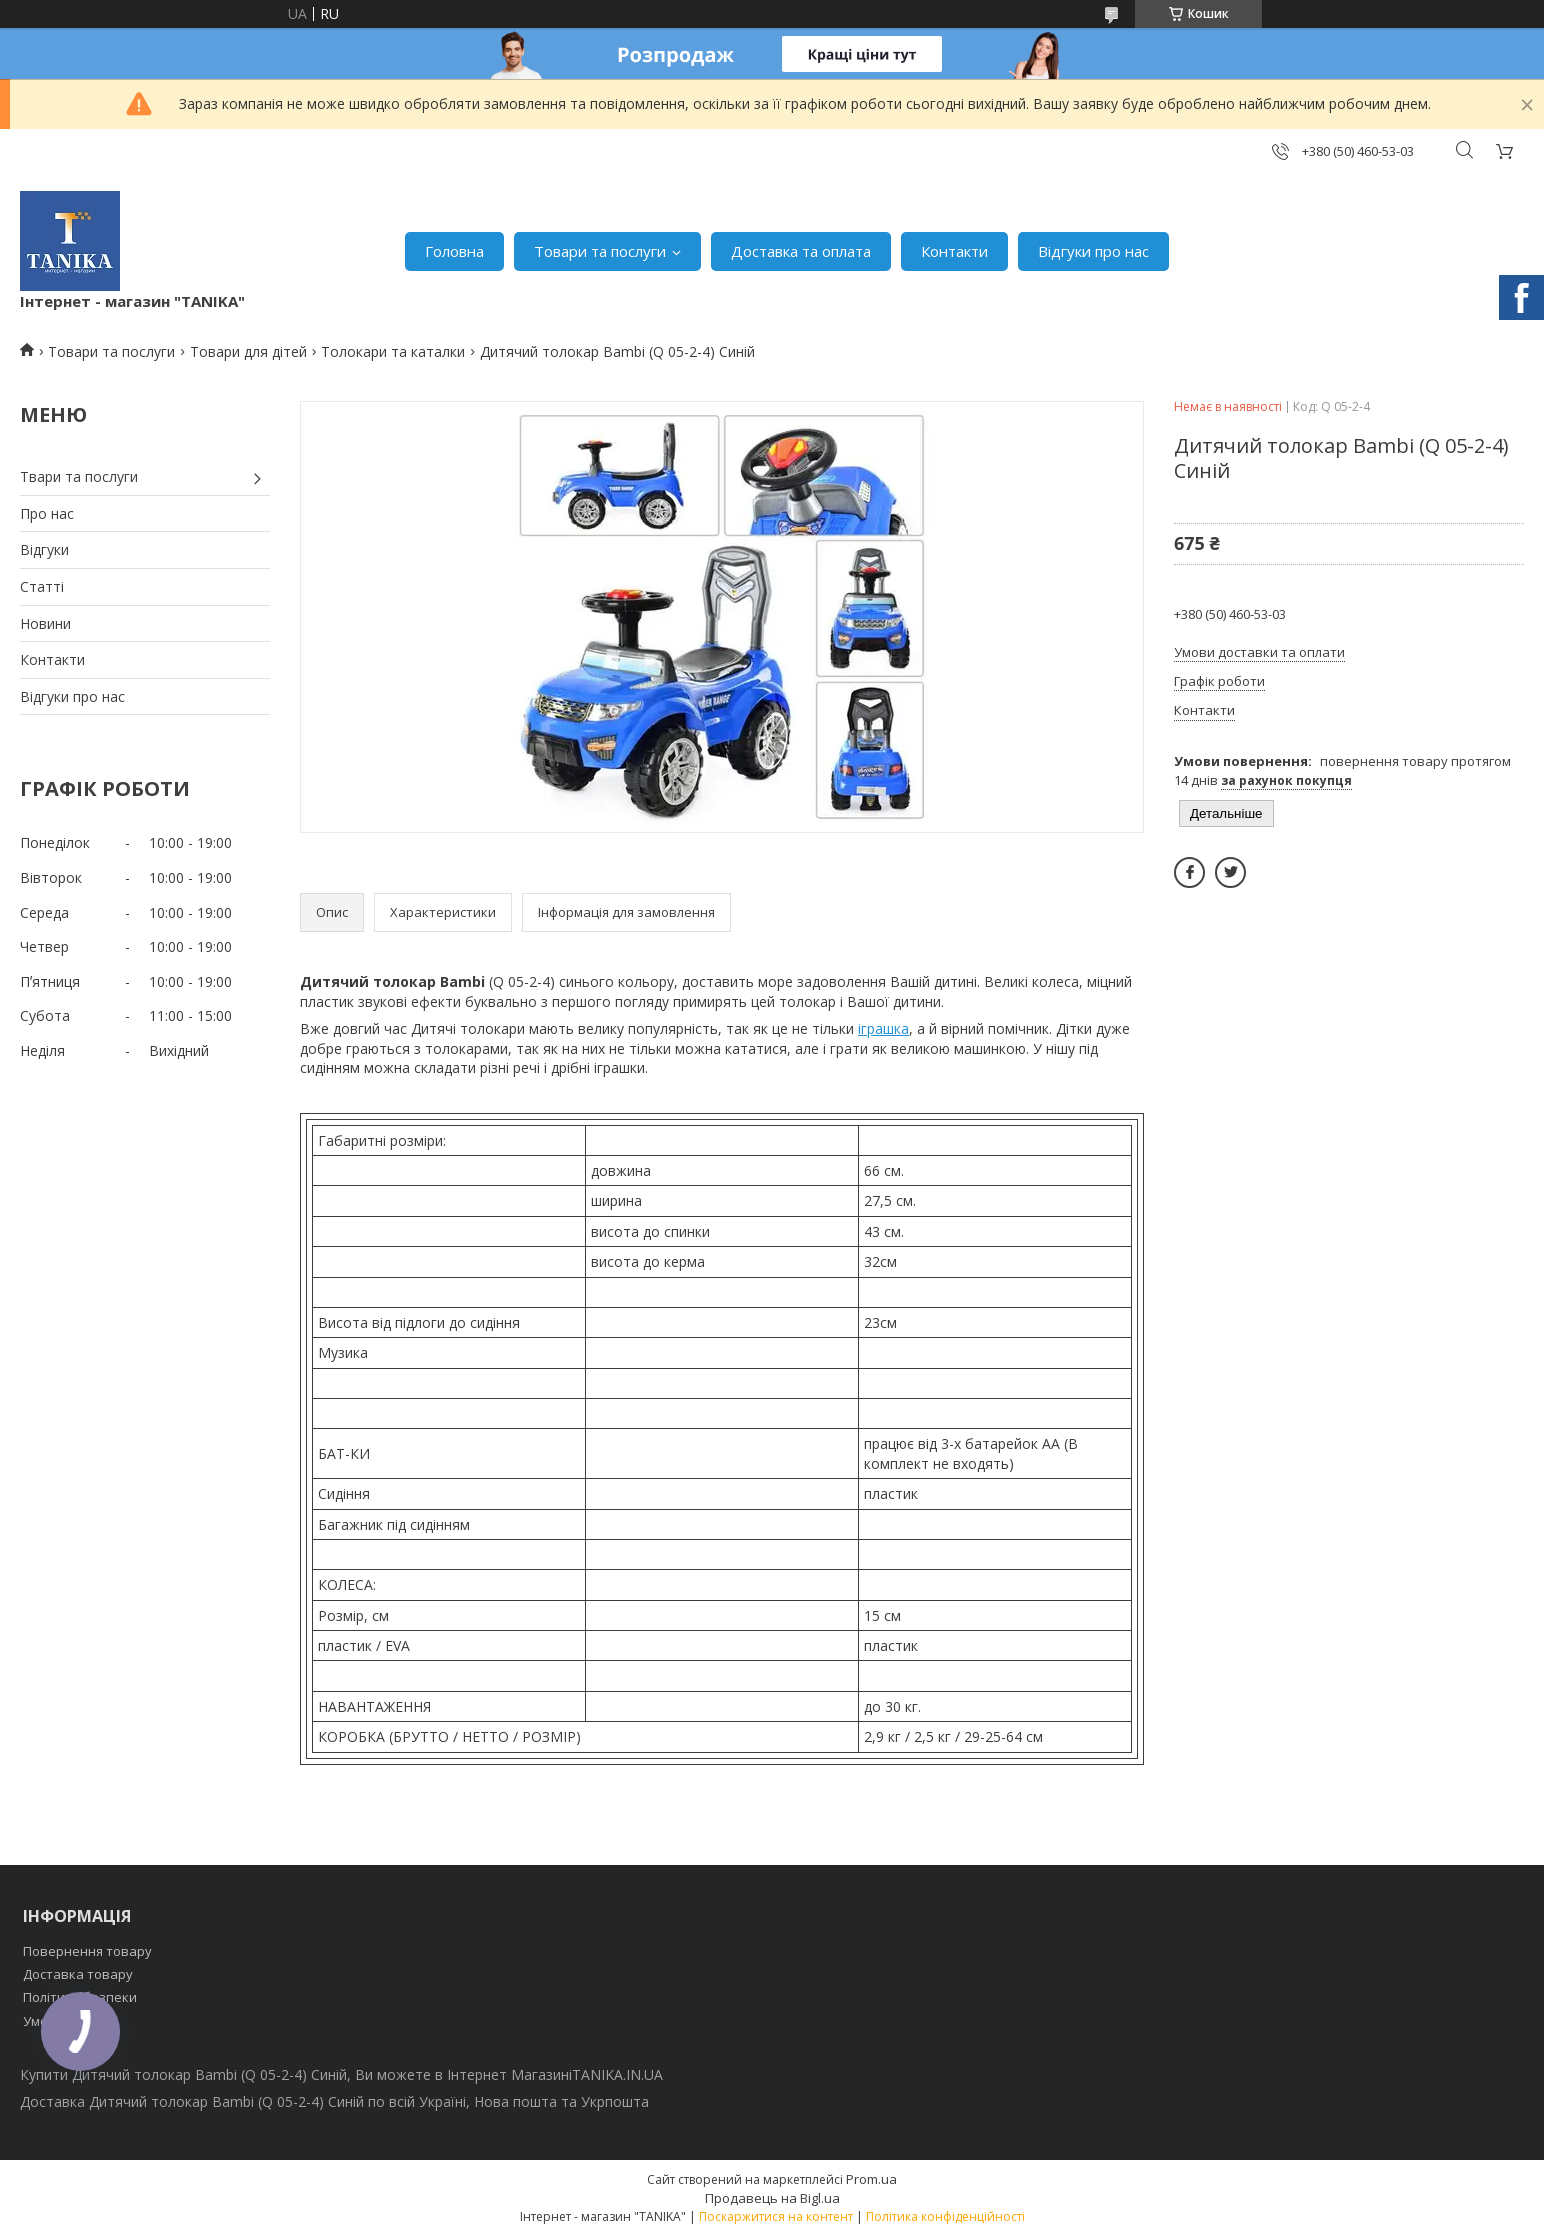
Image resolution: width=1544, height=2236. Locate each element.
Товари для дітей (248, 351)
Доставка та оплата (801, 251)
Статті (42, 586)
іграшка (883, 1028)
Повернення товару (87, 1951)
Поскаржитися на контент (776, 2216)
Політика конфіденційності (945, 2216)
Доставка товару (78, 1974)
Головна (454, 251)
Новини (45, 623)
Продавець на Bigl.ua (772, 2198)
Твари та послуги (79, 476)
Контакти (954, 251)
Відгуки (44, 549)
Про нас (47, 513)
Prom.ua (871, 2179)
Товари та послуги (600, 251)
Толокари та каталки (393, 351)
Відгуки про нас (1093, 251)
